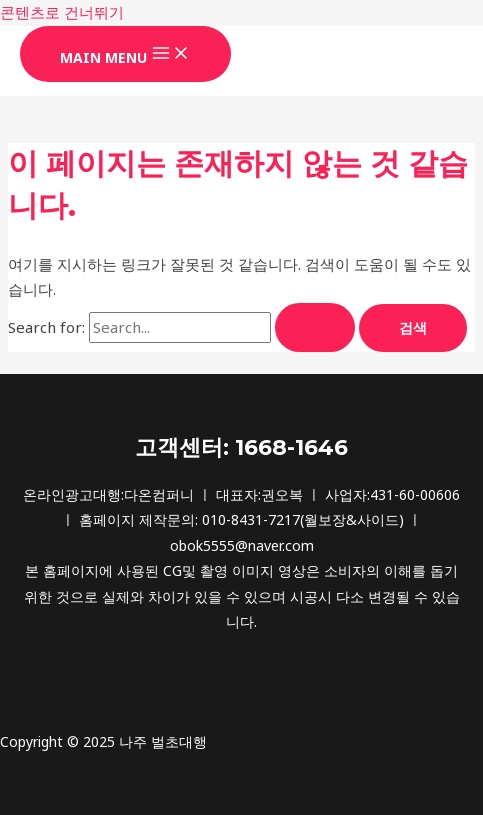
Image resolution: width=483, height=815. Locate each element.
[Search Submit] (315, 327)
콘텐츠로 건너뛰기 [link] (62, 12)
